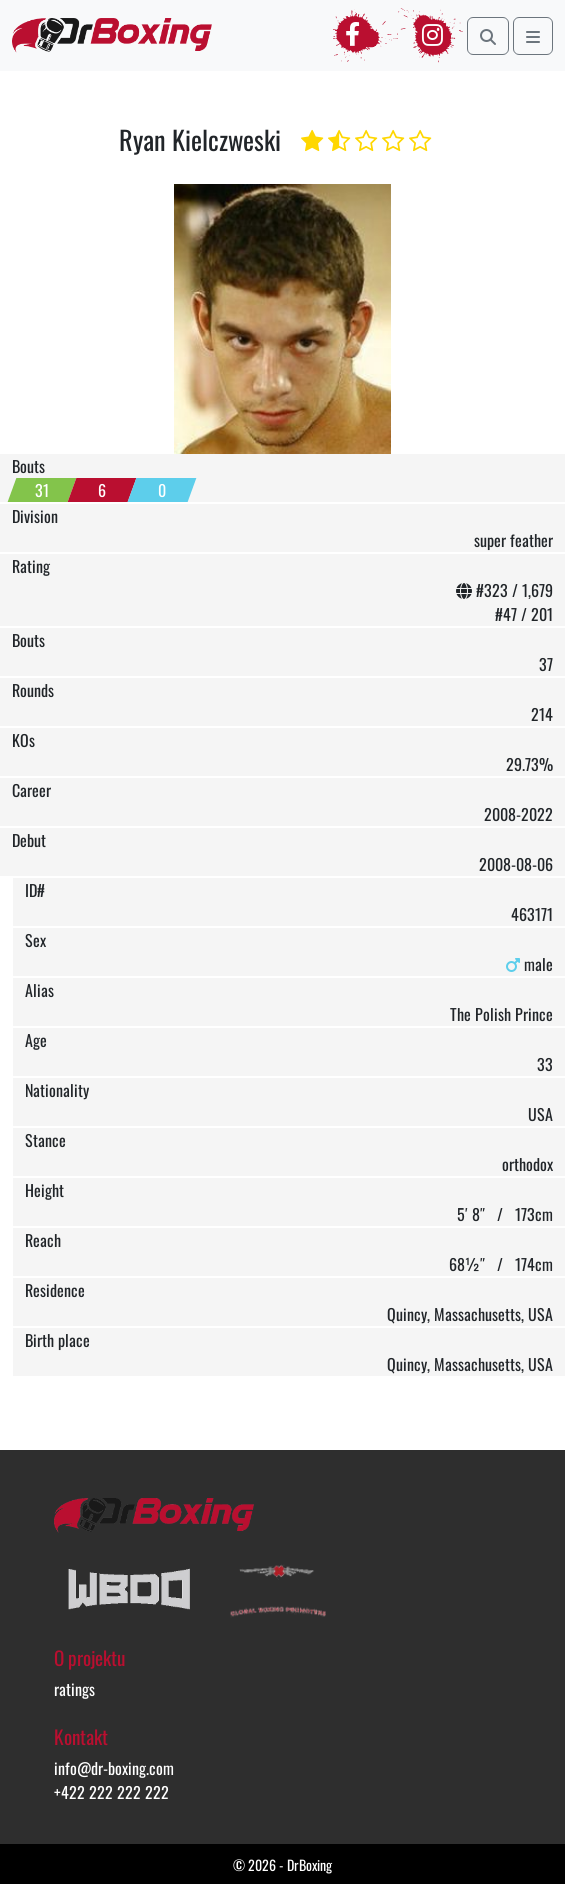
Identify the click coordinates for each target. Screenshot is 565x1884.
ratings (74, 1689)
